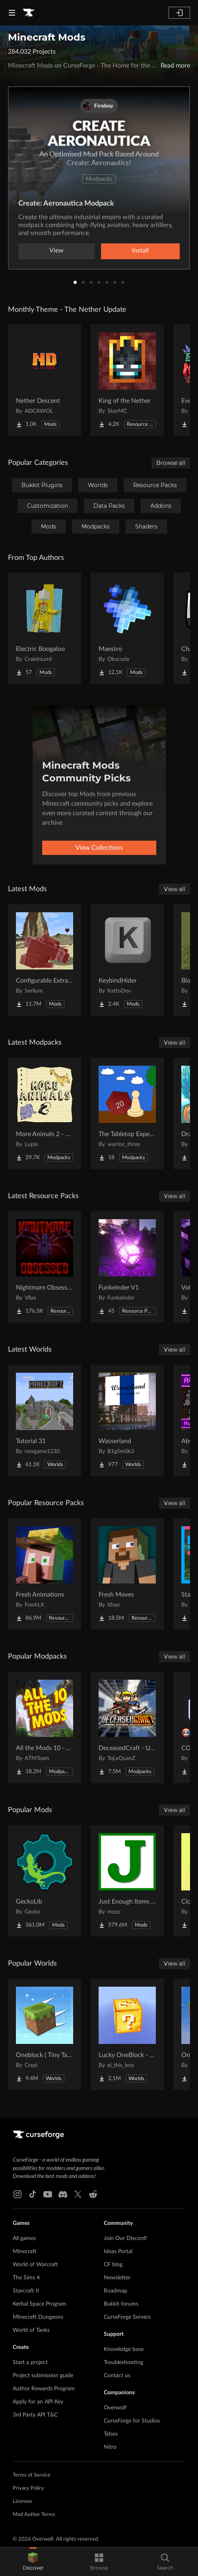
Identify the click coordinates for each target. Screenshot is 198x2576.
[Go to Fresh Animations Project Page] (44, 1574)
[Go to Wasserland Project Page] (127, 1420)
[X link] (78, 2194)
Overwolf (115, 2408)
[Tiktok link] (32, 2194)
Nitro (110, 2447)
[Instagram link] (17, 2194)
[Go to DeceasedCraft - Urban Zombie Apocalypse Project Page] (127, 1727)
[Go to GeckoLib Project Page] (44, 1881)
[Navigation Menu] (12, 13)
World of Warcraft (35, 2264)
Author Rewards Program (44, 2388)
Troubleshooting (123, 2362)
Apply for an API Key (38, 2402)
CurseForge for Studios (132, 2421)
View (56, 250)
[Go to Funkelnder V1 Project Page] (127, 1267)
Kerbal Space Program (39, 2304)
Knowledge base (124, 2349)
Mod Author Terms (34, 2514)
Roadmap (115, 2291)
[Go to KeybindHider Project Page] (127, 960)
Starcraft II (26, 2291)
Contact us (117, 2375)
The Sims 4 (26, 2278)
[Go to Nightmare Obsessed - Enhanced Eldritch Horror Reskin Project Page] (44, 1267)
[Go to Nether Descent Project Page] (44, 380)
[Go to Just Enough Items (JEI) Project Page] (127, 1881)
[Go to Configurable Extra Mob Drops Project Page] (44, 960)
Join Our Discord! (125, 2238)
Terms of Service (31, 2475)
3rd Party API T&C (35, 2415)
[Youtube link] (47, 2194)
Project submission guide (43, 2375)
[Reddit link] (93, 2194)
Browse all (170, 462)
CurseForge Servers (127, 2317)
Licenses (22, 2501)
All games (24, 2238)
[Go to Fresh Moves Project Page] (127, 1574)
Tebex (111, 2434)
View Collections (99, 848)
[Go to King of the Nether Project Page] (127, 380)
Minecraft (25, 2251)
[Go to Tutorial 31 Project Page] (44, 1420)
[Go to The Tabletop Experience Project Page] (127, 1113)
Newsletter (117, 2278)
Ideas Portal (118, 2251)
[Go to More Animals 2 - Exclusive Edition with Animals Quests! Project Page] (44, 1113)
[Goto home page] (28, 12)
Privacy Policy (28, 2488)
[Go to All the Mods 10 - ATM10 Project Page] (44, 1727)
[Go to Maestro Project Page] (127, 628)
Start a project (30, 2362)
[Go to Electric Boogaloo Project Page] (44, 628)
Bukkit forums (121, 2304)
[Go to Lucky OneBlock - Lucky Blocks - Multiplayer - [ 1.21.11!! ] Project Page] (127, 2034)
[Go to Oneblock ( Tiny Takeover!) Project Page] (44, 2034)
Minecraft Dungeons (38, 2317)
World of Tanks (31, 2330)
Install (140, 250)
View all (174, 889)
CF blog (113, 2264)
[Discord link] (63, 2194)
